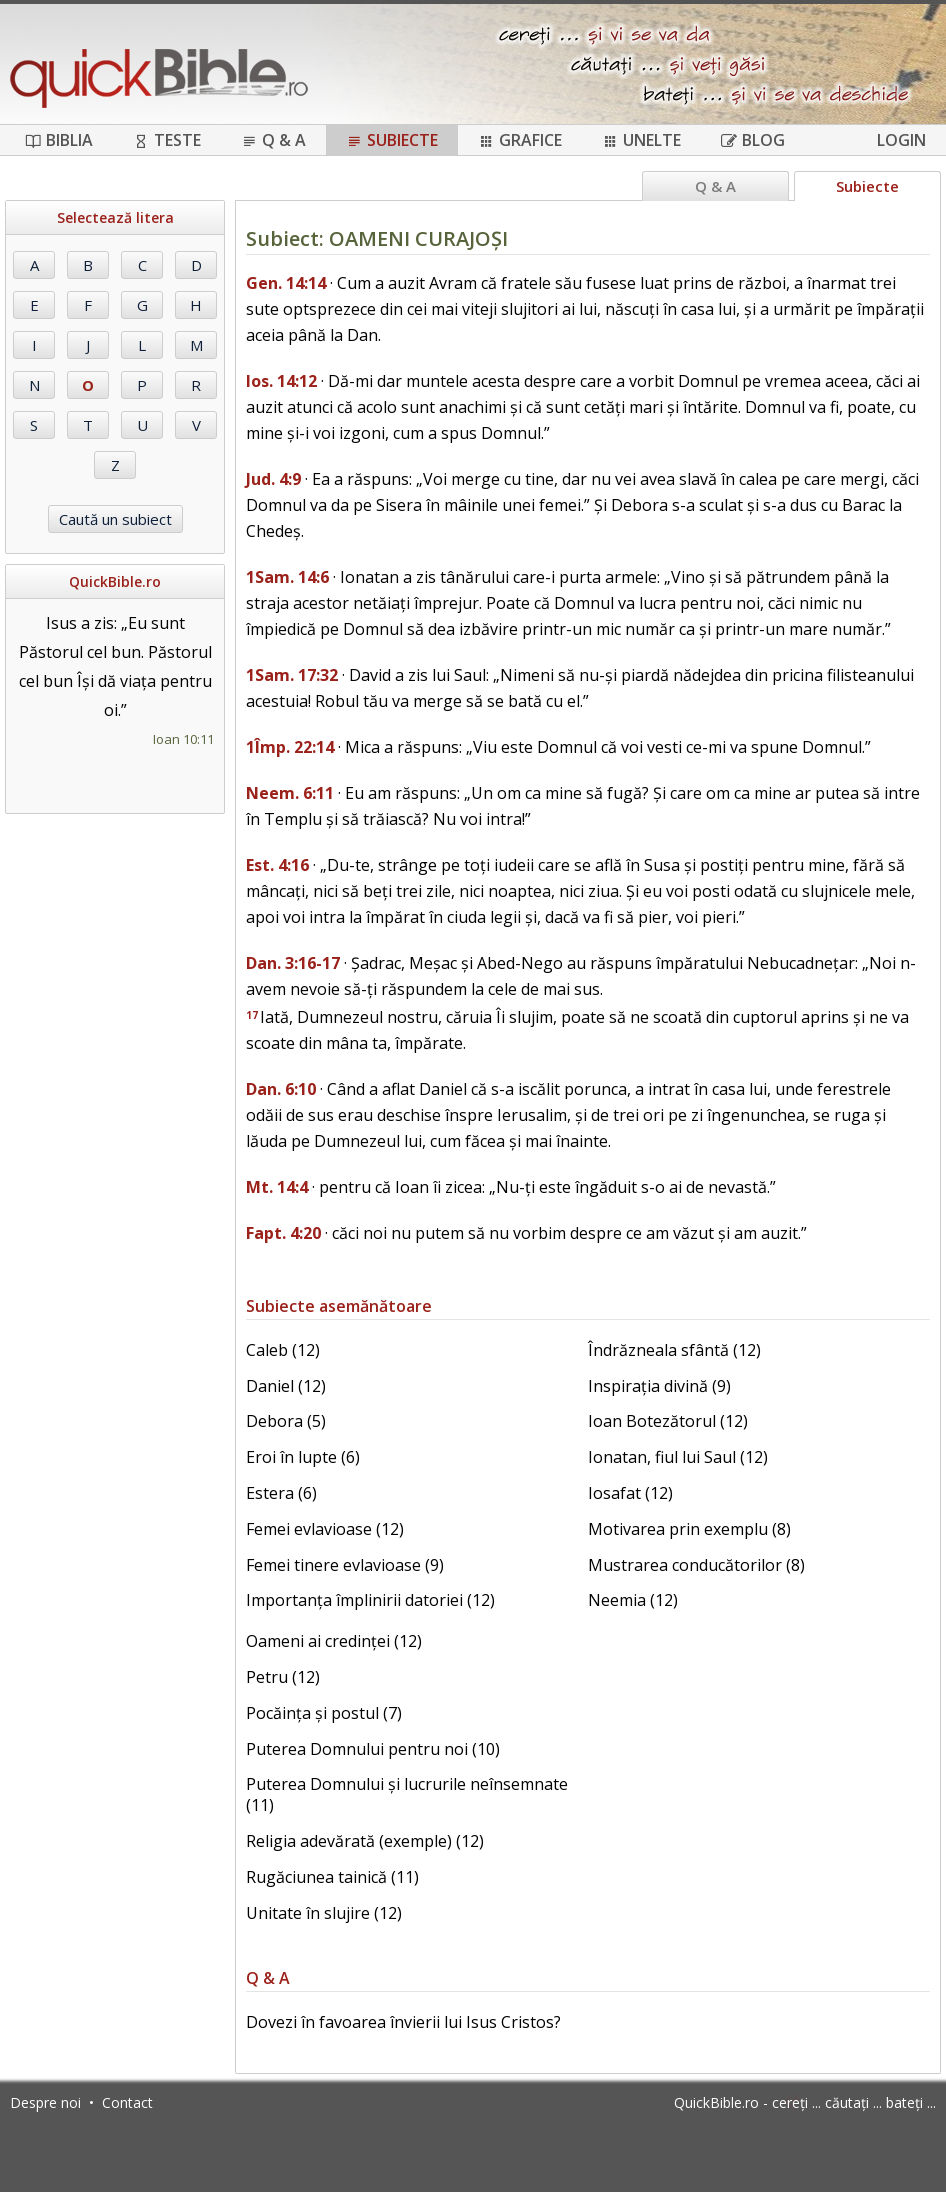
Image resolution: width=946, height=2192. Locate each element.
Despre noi (45, 2102)
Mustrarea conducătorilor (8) (696, 1565)
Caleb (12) (283, 1350)
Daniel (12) (286, 1386)
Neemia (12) (633, 1600)
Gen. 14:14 (286, 283)
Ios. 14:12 (281, 381)
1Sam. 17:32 (292, 675)
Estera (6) (281, 1493)
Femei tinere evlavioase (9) (345, 1565)
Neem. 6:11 (290, 793)
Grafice (520, 140)
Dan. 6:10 (281, 1089)
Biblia (59, 140)
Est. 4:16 (277, 865)
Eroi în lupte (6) (303, 1457)
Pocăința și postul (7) (324, 1713)
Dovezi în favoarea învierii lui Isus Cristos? (403, 2022)
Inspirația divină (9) (659, 1386)
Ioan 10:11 (183, 739)
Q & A (273, 140)
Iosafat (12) (630, 1493)
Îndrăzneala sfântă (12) (674, 1350)
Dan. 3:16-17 (293, 963)
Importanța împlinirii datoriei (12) (370, 1600)
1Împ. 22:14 (290, 747)
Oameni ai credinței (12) (334, 1641)
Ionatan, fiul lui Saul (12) (678, 1457)
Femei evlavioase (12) (325, 1529)
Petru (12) (283, 1677)
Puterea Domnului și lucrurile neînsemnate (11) (407, 1794)
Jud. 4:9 (273, 479)
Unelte (641, 140)
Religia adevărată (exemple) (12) (365, 1841)
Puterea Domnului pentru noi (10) (373, 1749)
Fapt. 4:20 (283, 1233)
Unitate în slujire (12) (324, 1913)
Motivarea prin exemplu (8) (689, 1529)
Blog (753, 140)
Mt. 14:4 (277, 1187)
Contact (127, 2102)
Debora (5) (286, 1421)
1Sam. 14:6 (287, 577)
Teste (167, 140)
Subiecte (392, 140)
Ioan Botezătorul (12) (668, 1421)
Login (901, 140)
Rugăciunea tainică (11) (332, 1877)
